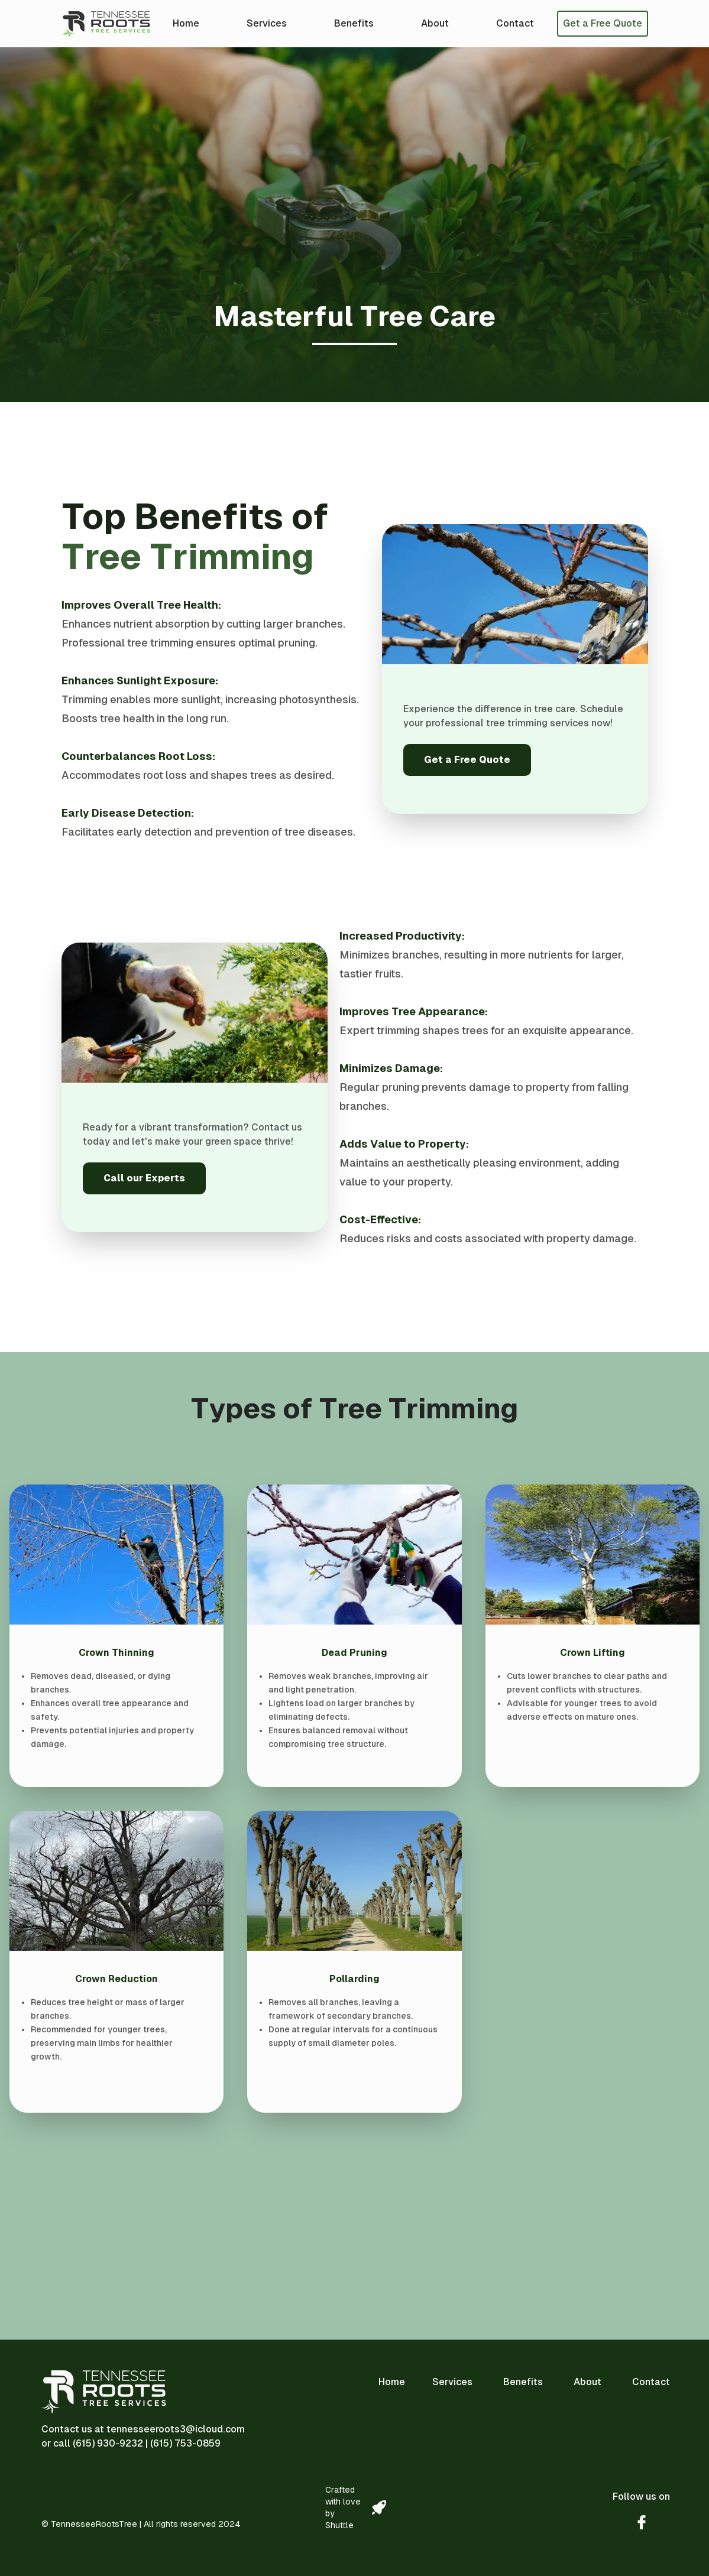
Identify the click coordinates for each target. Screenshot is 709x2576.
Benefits (354, 23)
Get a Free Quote (602, 23)
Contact (515, 23)
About (435, 23)
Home (186, 23)
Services (267, 23)
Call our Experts (144, 1178)
